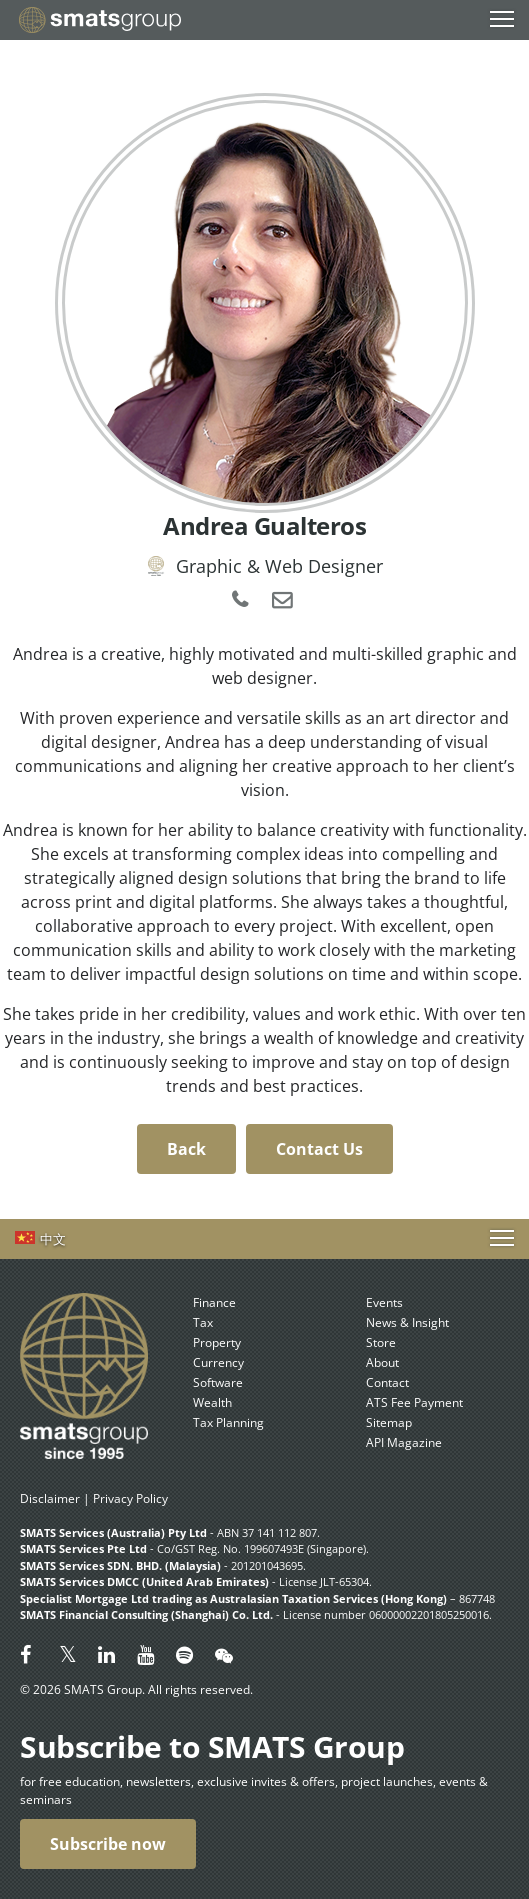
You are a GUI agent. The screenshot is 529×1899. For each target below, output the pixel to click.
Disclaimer (50, 1498)
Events (384, 1302)
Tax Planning (228, 1422)
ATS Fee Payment (414, 1402)
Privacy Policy (130, 1498)
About (382, 1362)
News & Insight (407, 1322)
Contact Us (319, 1149)
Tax (203, 1322)
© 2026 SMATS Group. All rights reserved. (136, 1689)
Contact (387, 1382)
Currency (218, 1362)
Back (186, 1149)
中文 (53, 1239)
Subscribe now (108, 1844)
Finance (214, 1302)
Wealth (212, 1402)
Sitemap (389, 1422)
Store (381, 1342)
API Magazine (404, 1442)
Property (217, 1342)
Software (218, 1382)
